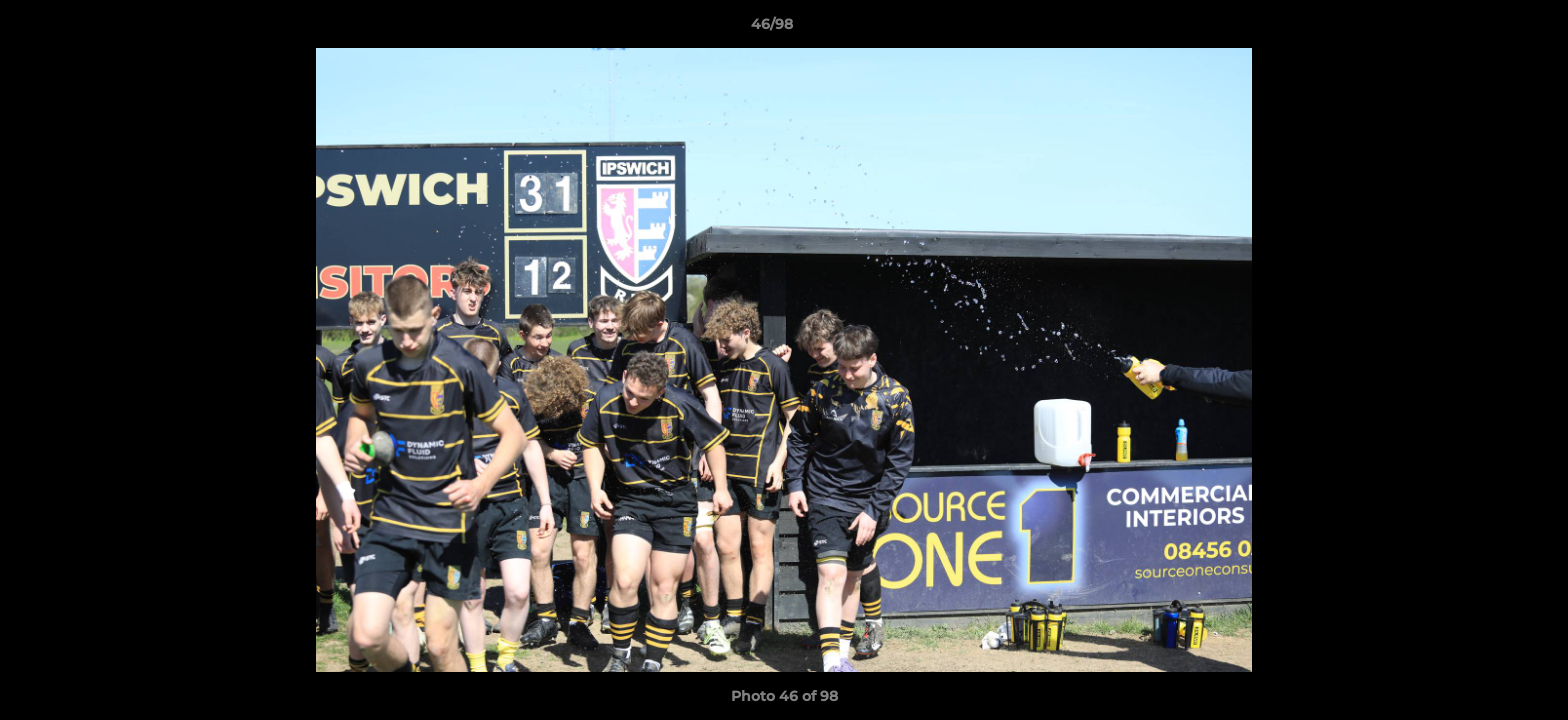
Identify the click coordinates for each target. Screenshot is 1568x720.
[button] (1484, 29)
